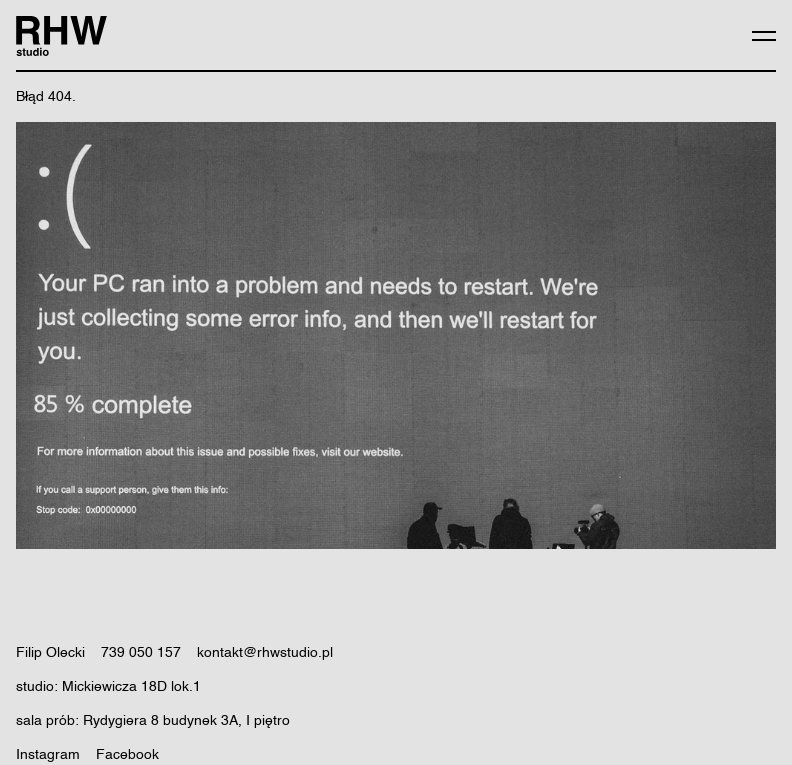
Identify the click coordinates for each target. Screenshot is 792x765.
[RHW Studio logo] (61, 36)
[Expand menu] (764, 36)
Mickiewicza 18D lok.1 (131, 687)
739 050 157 (141, 653)
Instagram (48, 755)
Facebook (127, 755)
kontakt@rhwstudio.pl (265, 653)
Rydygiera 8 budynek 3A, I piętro (186, 721)
